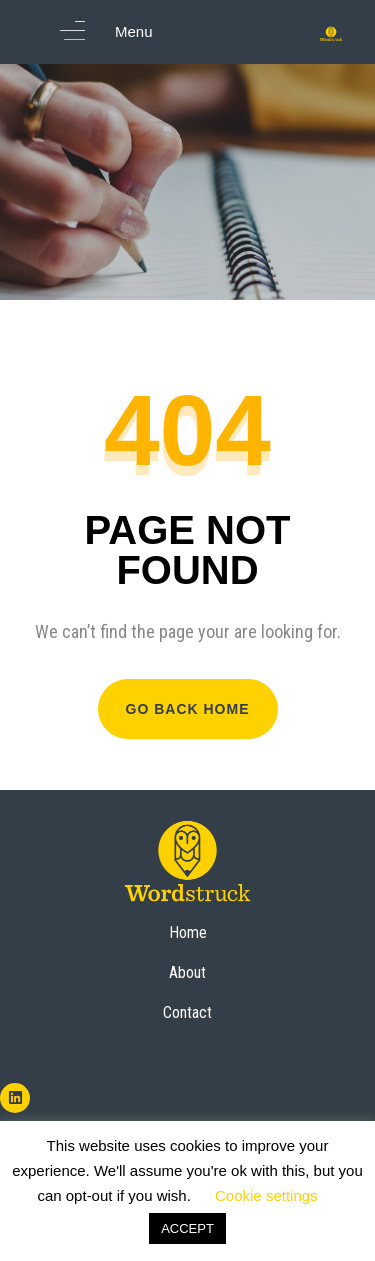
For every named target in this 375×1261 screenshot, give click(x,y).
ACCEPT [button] (187, 1228)
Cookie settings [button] (266, 1195)
